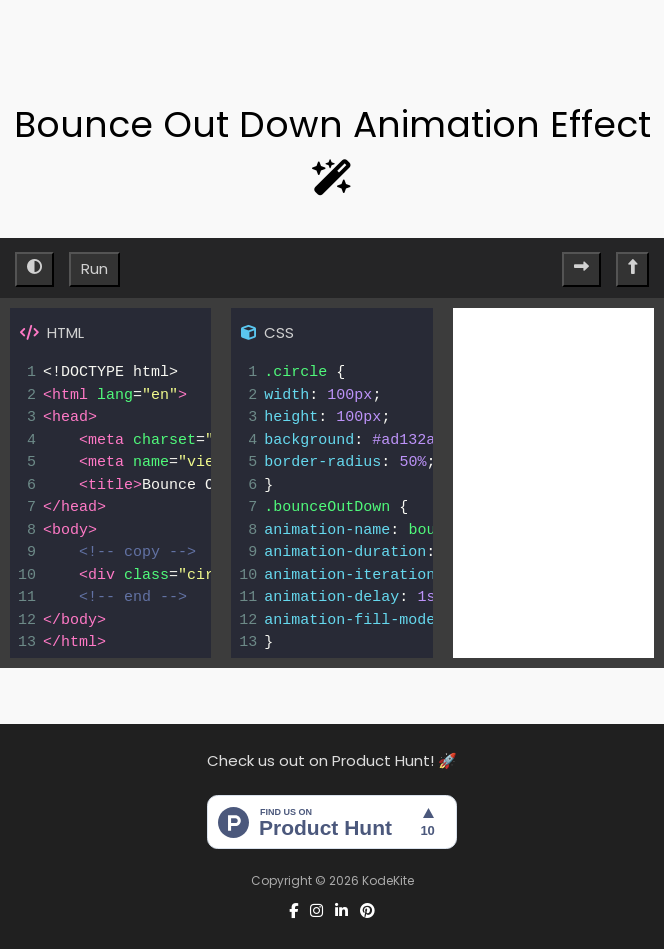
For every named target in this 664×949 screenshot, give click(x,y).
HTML (52, 332)
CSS (267, 332)
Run (94, 268)
